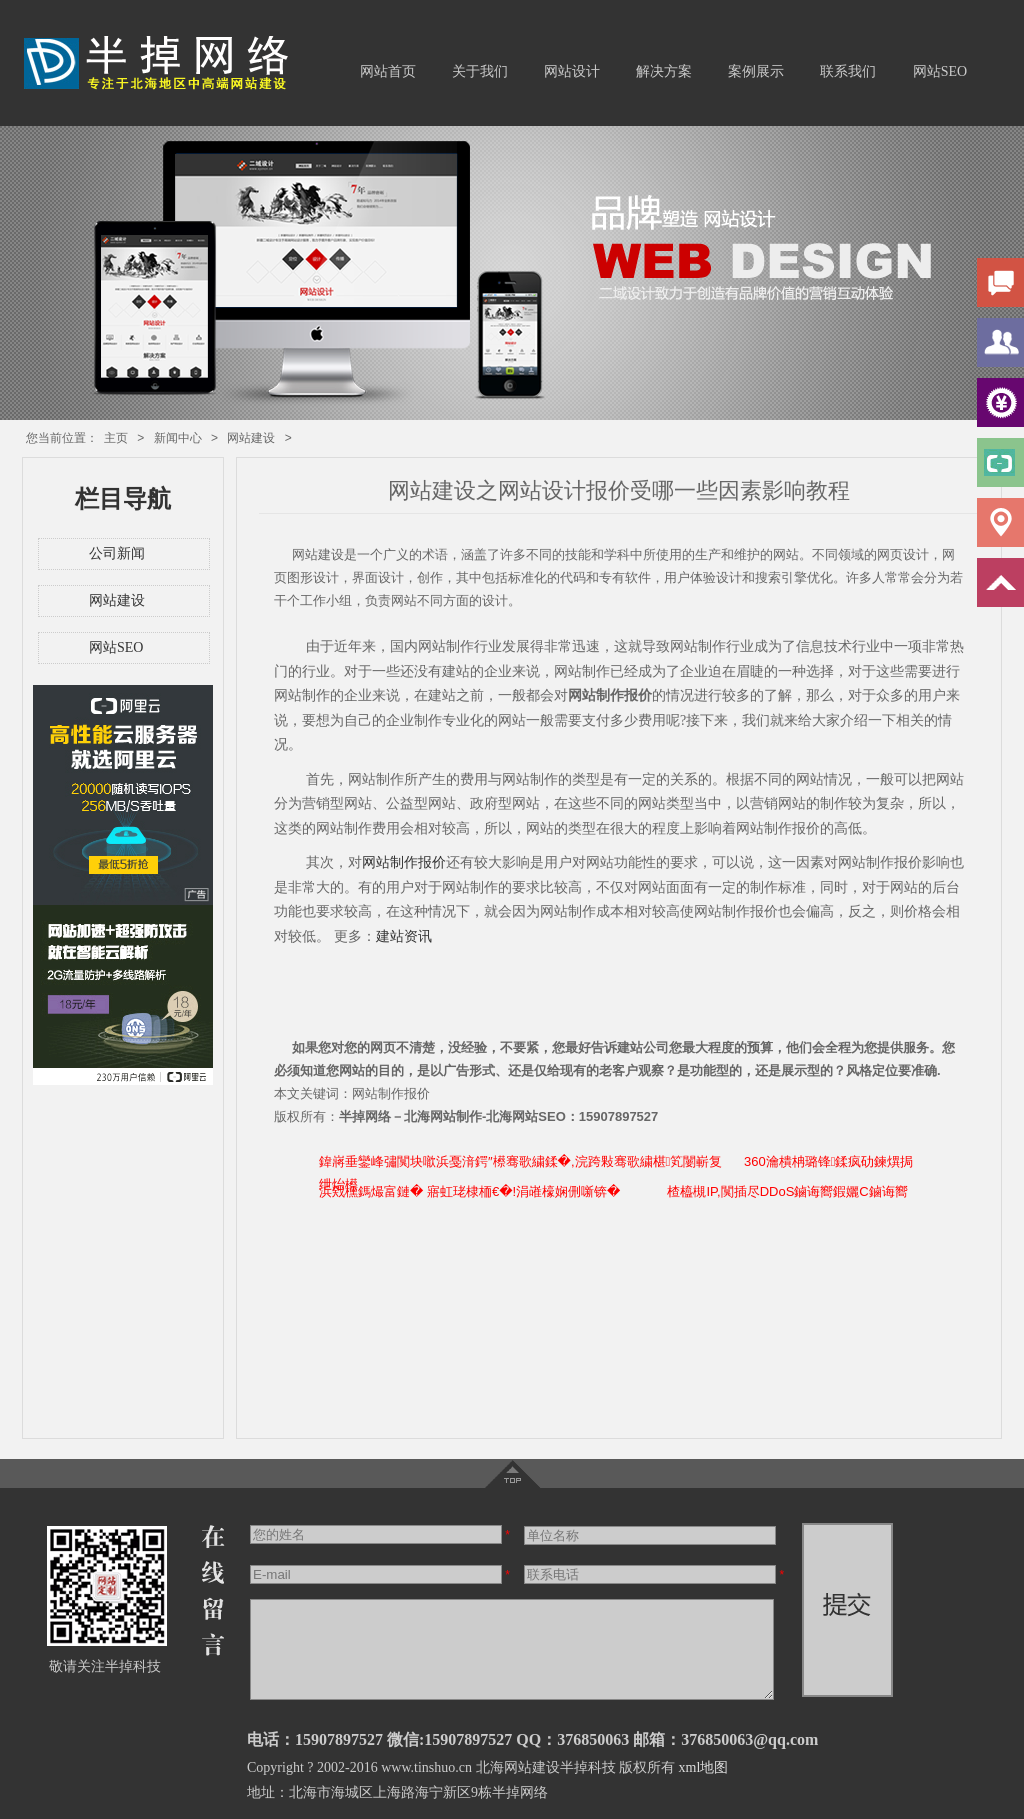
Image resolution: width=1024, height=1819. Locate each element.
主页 (116, 438)
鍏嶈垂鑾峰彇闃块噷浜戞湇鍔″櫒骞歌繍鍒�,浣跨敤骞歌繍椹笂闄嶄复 (520, 1161)
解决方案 (664, 71)
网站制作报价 (404, 862)
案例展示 (756, 71)
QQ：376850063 (572, 1739)
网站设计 (572, 71)
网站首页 (388, 71)
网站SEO (940, 71)
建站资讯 (404, 936)
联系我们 (848, 71)
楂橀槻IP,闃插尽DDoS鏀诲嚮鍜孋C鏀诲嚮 (787, 1191)
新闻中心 (178, 438)
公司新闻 (117, 553)
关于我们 (480, 71)
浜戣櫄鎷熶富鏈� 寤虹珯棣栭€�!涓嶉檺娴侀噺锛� (469, 1191)
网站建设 (251, 438)
